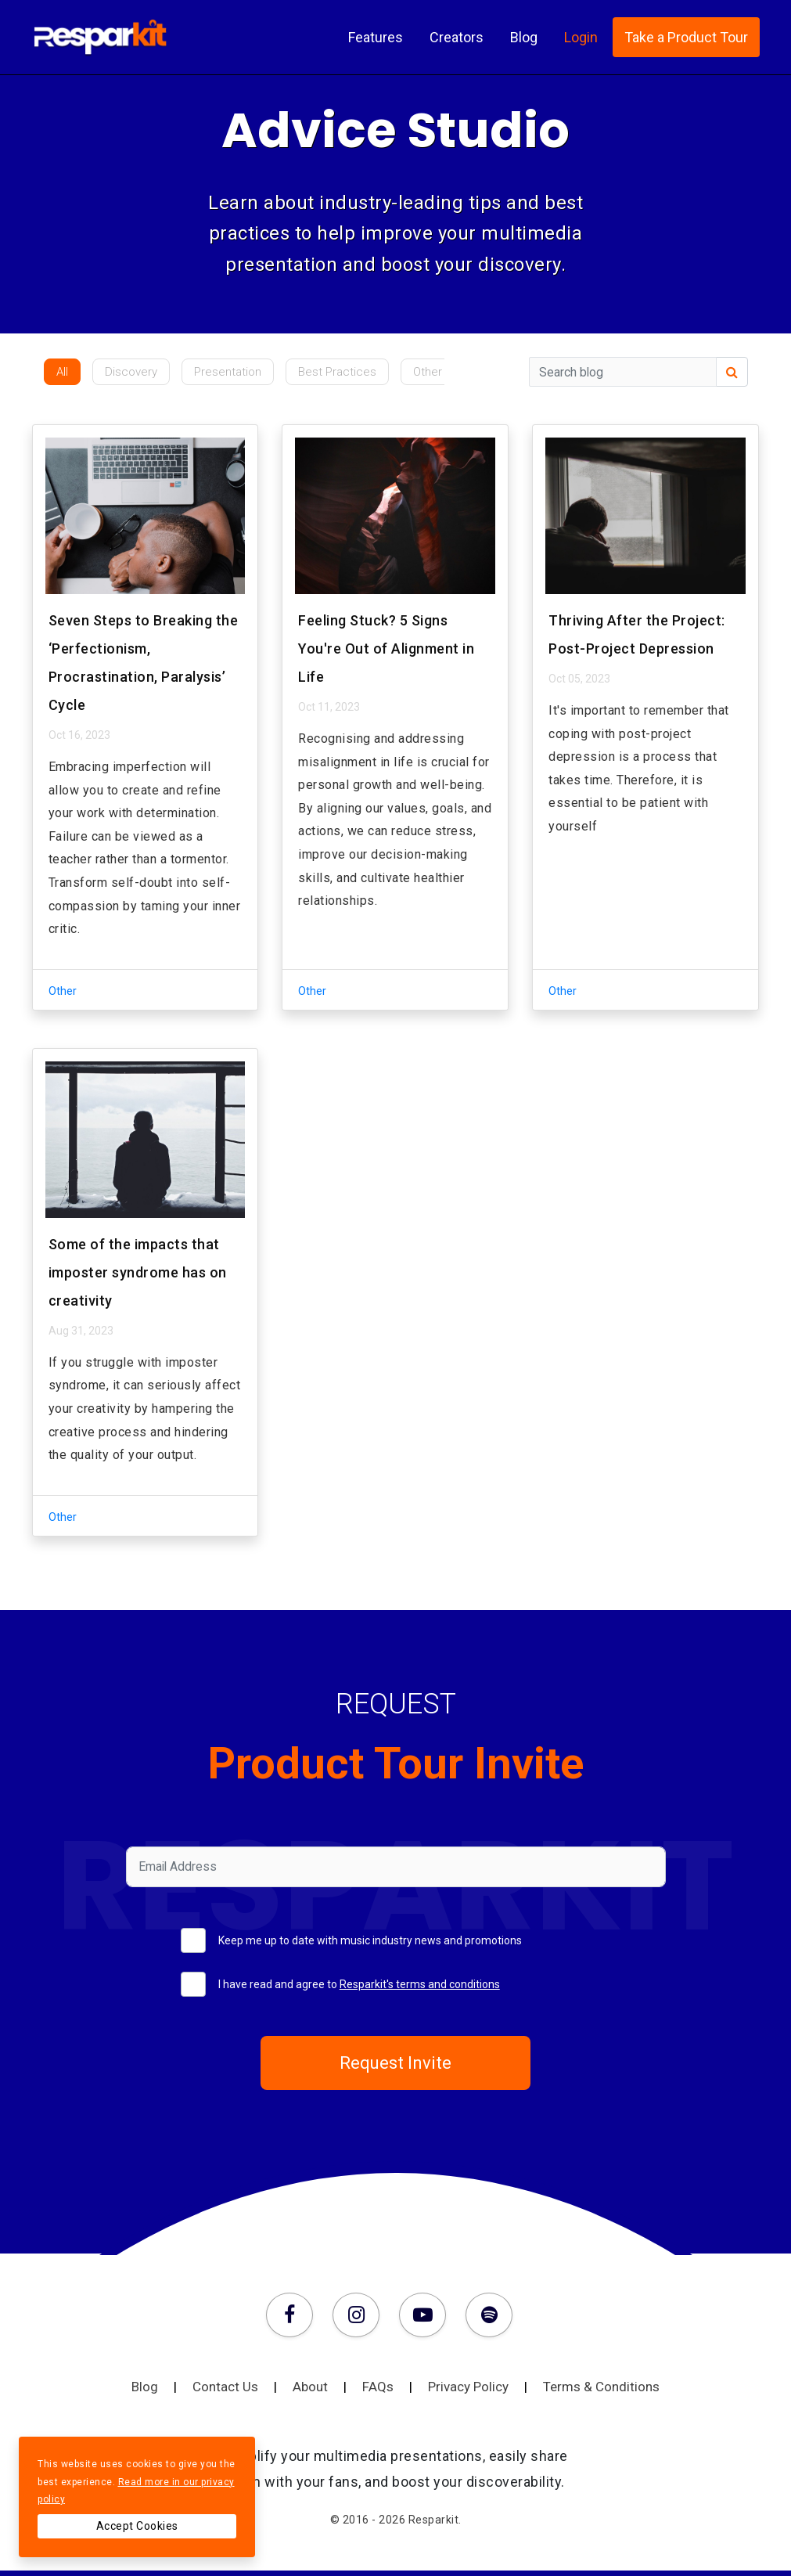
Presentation (227, 372)
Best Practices (337, 372)
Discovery (131, 372)
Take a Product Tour (686, 38)
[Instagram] (360, 2317)
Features (375, 38)
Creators (457, 38)
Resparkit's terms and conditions (420, 1984)
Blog (524, 38)
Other (427, 372)
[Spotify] (489, 2317)
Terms (601, 2392)
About (327, 2392)
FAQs (395, 2392)
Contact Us (242, 2392)
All (62, 372)
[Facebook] (293, 2317)
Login (581, 38)
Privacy (485, 2392)
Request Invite (396, 2066)
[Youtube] (426, 2317)
